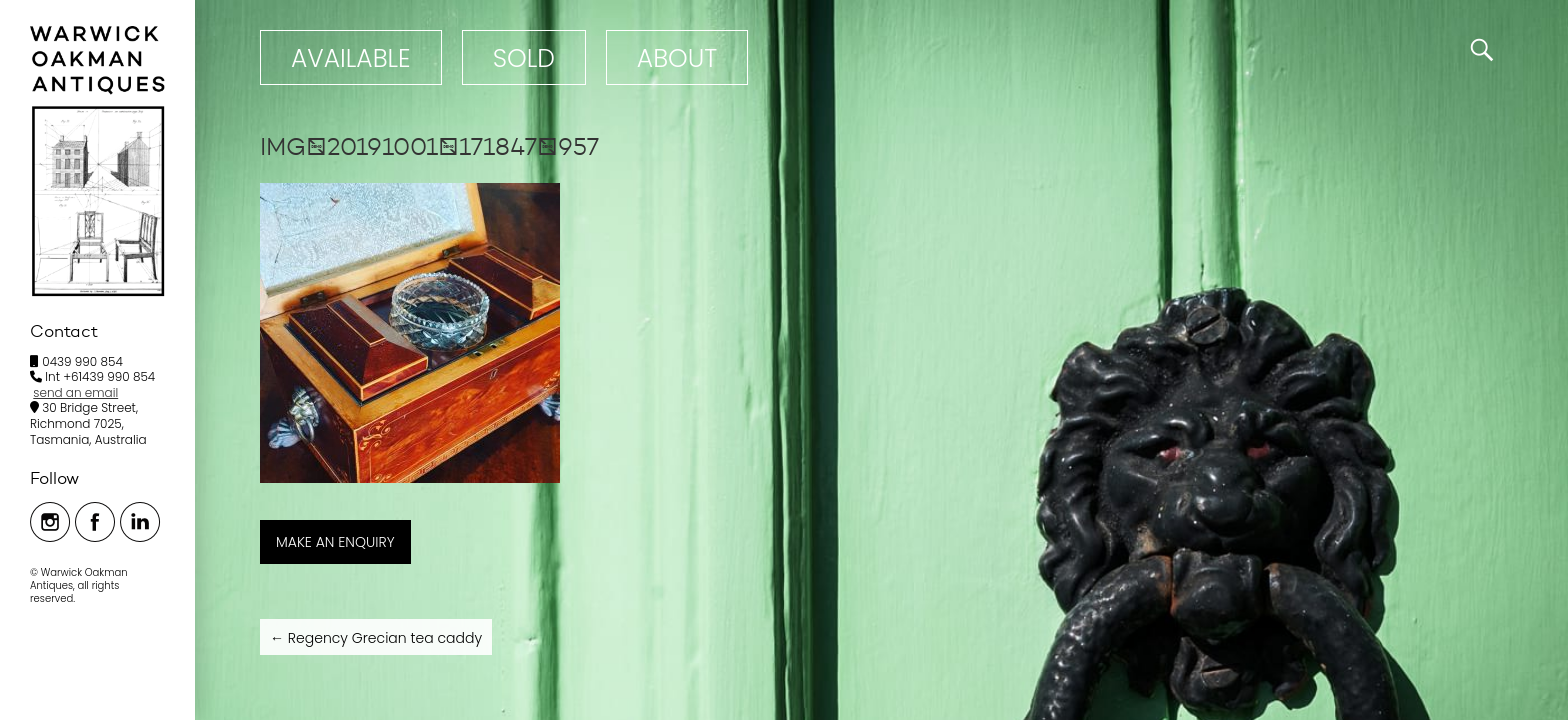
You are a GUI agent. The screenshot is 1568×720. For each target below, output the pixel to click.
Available (351, 58)
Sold (524, 58)
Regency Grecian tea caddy (376, 638)
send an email (75, 392)
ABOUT (677, 58)
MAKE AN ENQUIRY (335, 542)
